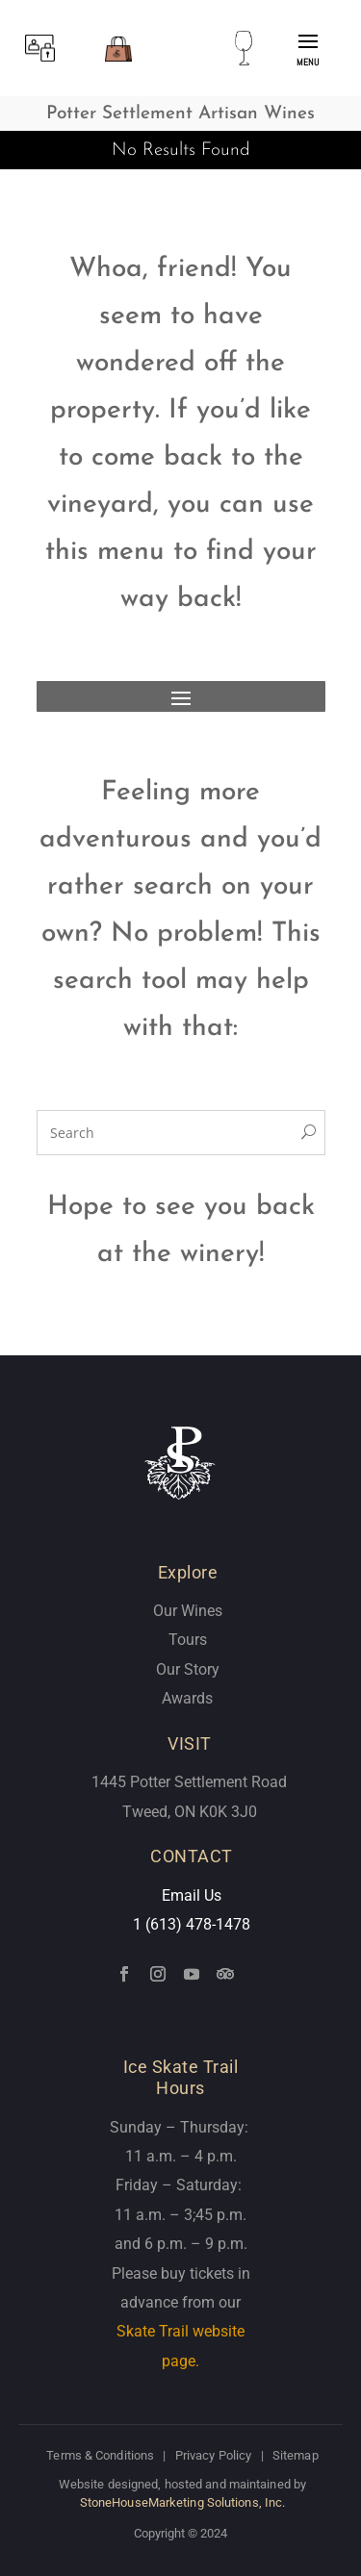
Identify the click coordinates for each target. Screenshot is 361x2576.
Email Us (191, 1895)
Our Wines (187, 1611)
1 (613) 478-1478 (191, 1924)
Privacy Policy (213, 2455)
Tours (187, 1639)
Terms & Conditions (100, 2455)
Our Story (187, 1669)
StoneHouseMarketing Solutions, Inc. (183, 2502)
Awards (187, 1698)
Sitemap (295, 2455)
